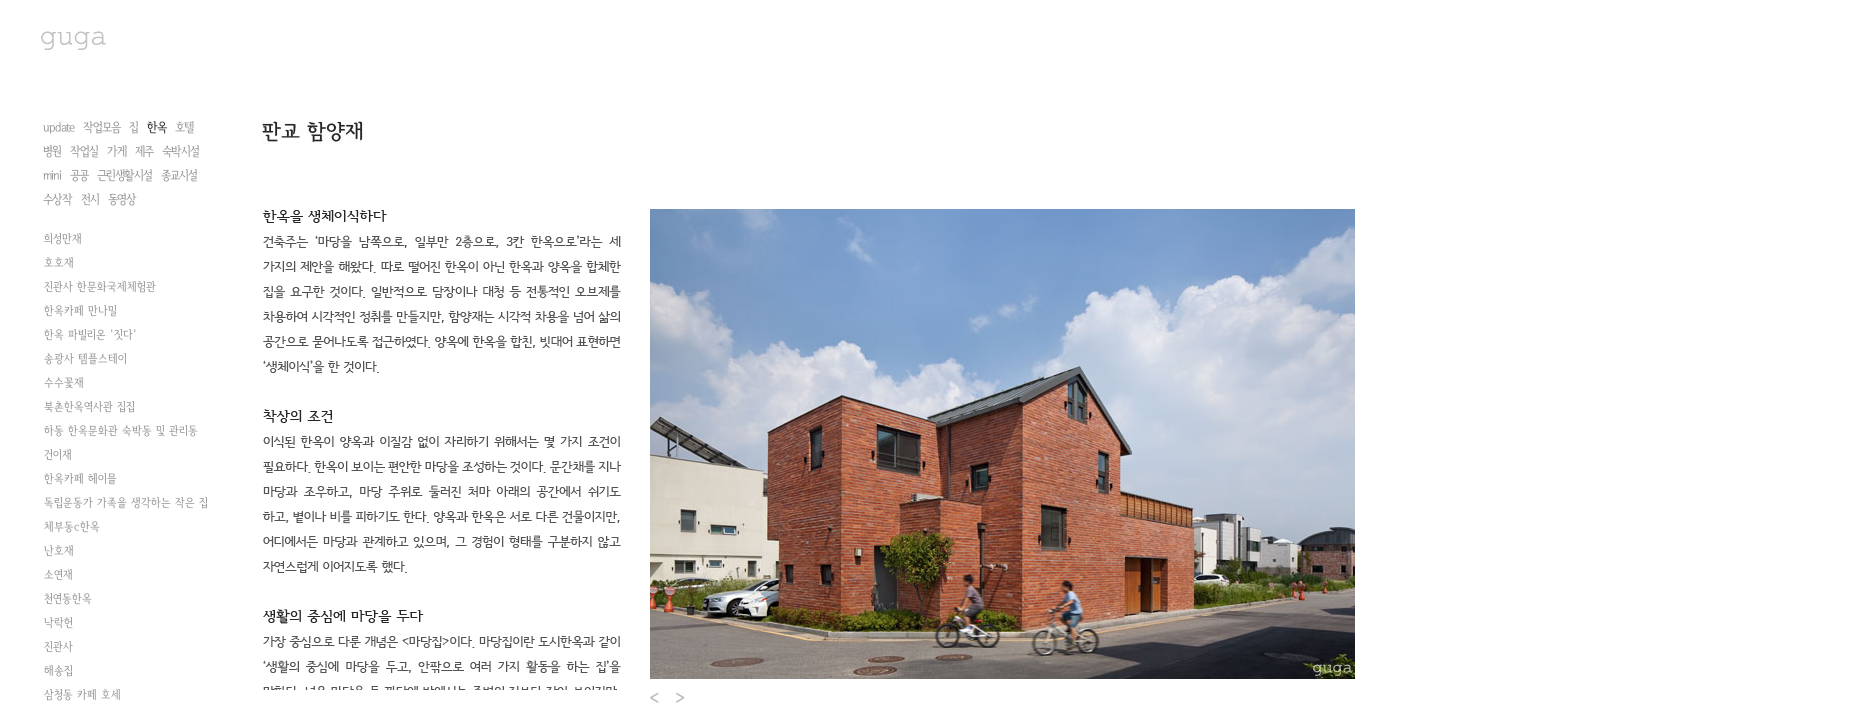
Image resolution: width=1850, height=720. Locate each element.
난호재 (59, 551)
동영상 (122, 199)
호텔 (184, 127)
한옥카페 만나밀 (80, 311)
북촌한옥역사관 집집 (89, 407)
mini (52, 175)
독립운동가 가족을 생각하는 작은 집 (126, 503)
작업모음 (101, 127)
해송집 (58, 671)
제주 (144, 151)
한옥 (156, 127)
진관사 (58, 647)
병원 (52, 151)
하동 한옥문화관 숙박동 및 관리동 (121, 431)
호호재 (59, 263)
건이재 (58, 455)
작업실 (84, 151)
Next (681, 697)
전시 (90, 199)
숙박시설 (180, 151)
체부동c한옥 (72, 527)
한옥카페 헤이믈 (80, 479)
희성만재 (63, 239)
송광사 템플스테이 (85, 359)
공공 (79, 175)
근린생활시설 (124, 175)
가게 (116, 151)
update (58, 127)
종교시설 (179, 175)
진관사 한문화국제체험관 (100, 287)
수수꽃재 (64, 383)
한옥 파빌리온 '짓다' (90, 335)
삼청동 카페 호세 (82, 695)
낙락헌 (58, 623)
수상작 (57, 199)
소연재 (58, 575)
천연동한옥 (68, 599)
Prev (655, 697)
